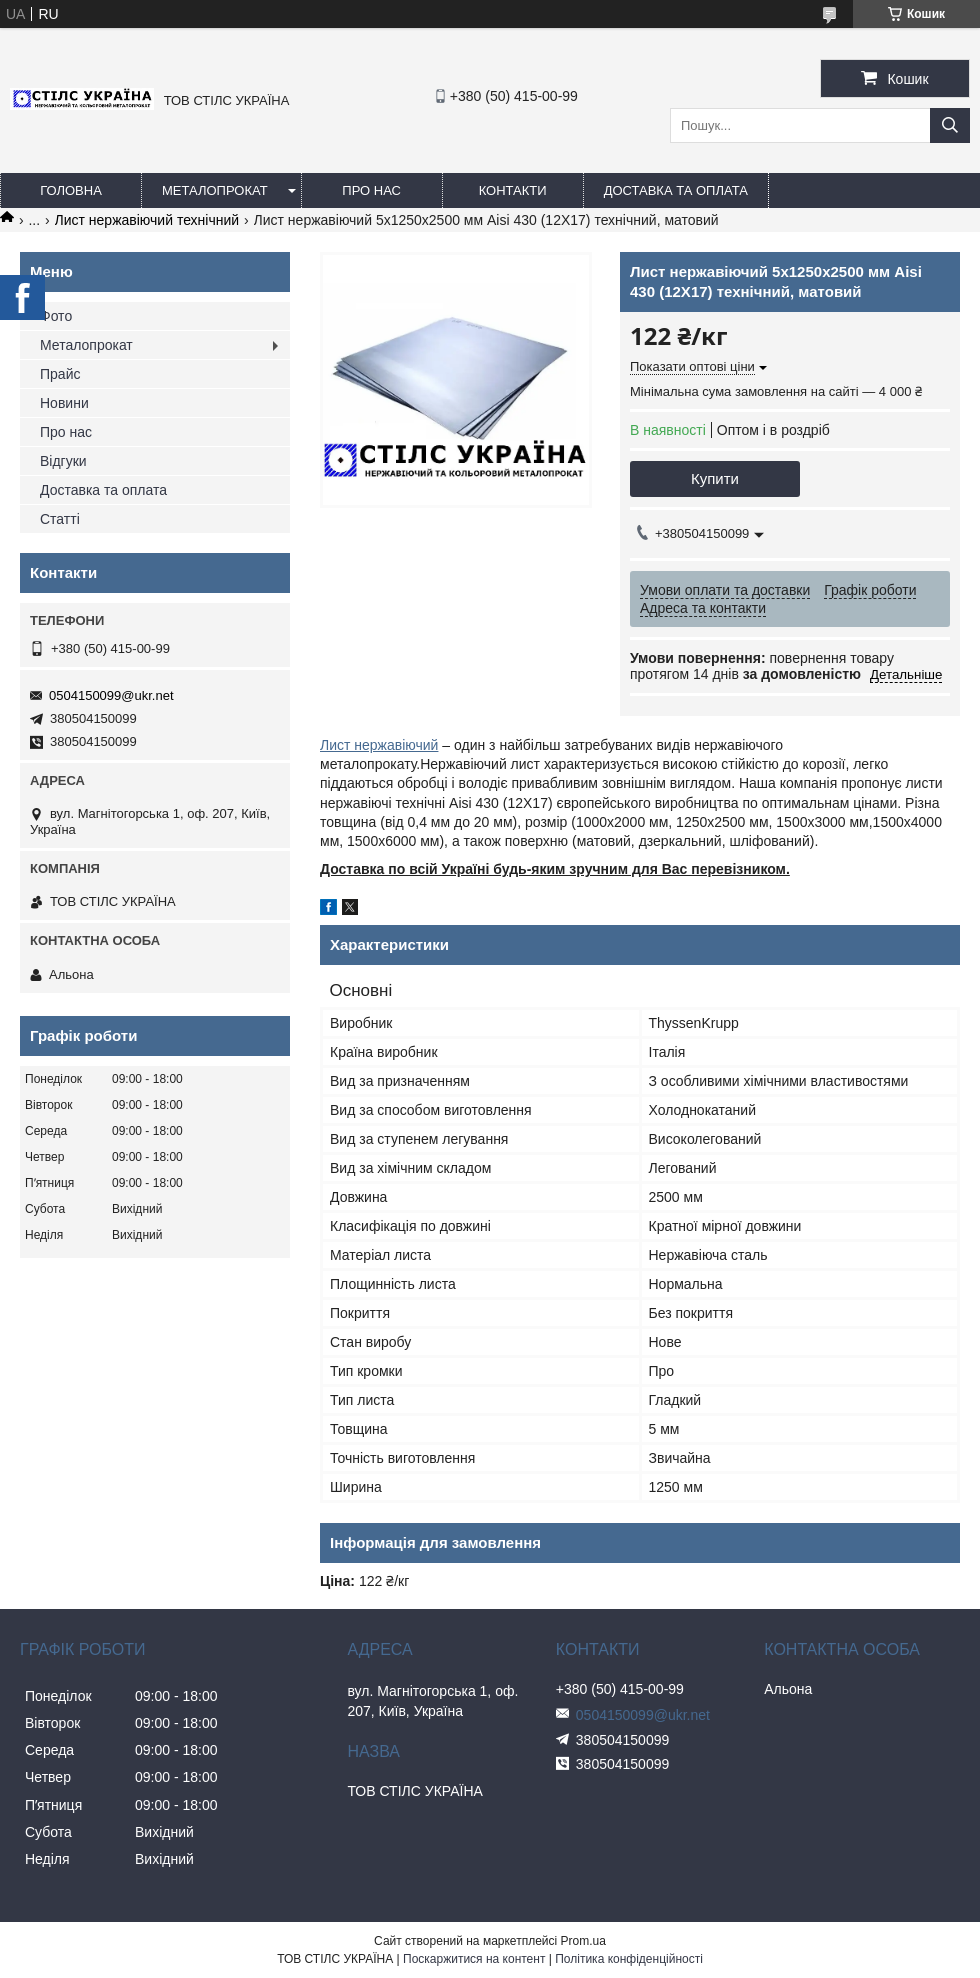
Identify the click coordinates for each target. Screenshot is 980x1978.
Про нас (371, 190)
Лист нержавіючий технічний (147, 220)
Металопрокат (215, 190)
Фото (56, 316)
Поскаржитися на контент (474, 1959)
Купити (715, 478)
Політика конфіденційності (629, 1959)
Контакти (513, 190)
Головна (71, 190)
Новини (64, 403)
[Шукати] (950, 125)
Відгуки (63, 461)
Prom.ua (583, 1941)
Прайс (60, 374)
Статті (60, 519)
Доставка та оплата (676, 190)
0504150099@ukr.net (111, 695)
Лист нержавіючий (379, 745)
